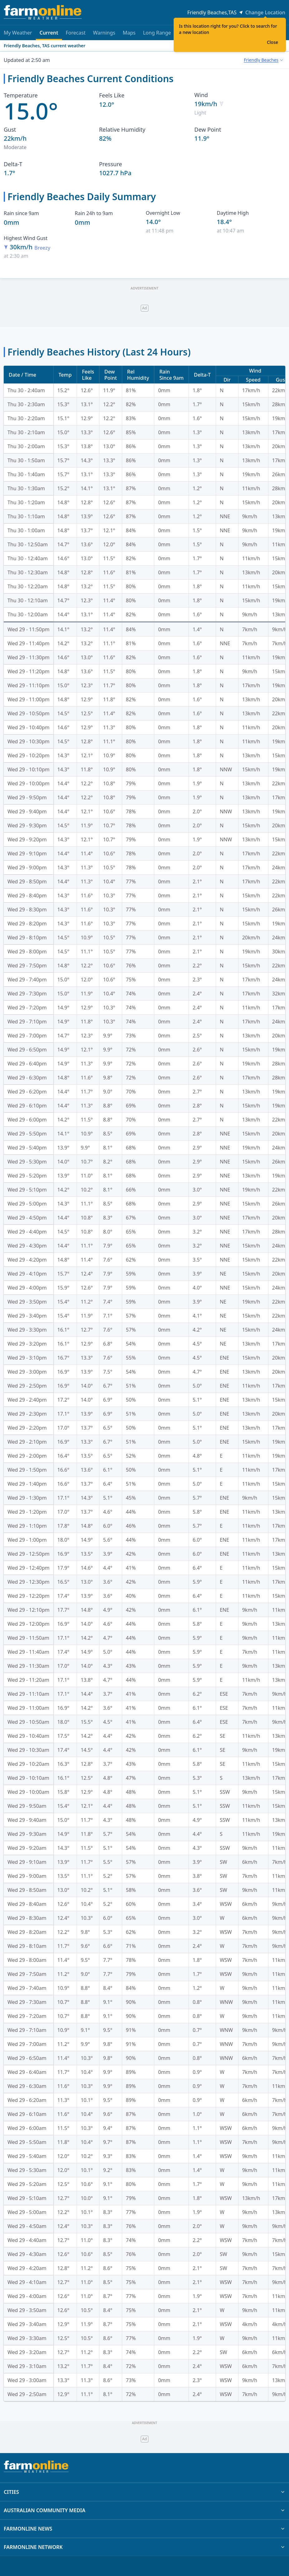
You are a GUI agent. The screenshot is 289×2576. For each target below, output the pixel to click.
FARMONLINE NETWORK (144, 2547)
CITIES (144, 2492)
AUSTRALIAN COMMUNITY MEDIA (144, 2510)
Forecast (75, 32)
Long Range (157, 32)
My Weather (18, 32)
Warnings (104, 32)
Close (272, 42)
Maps (129, 32)
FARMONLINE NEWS (144, 2528)
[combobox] (263, 60)
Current (49, 34)
